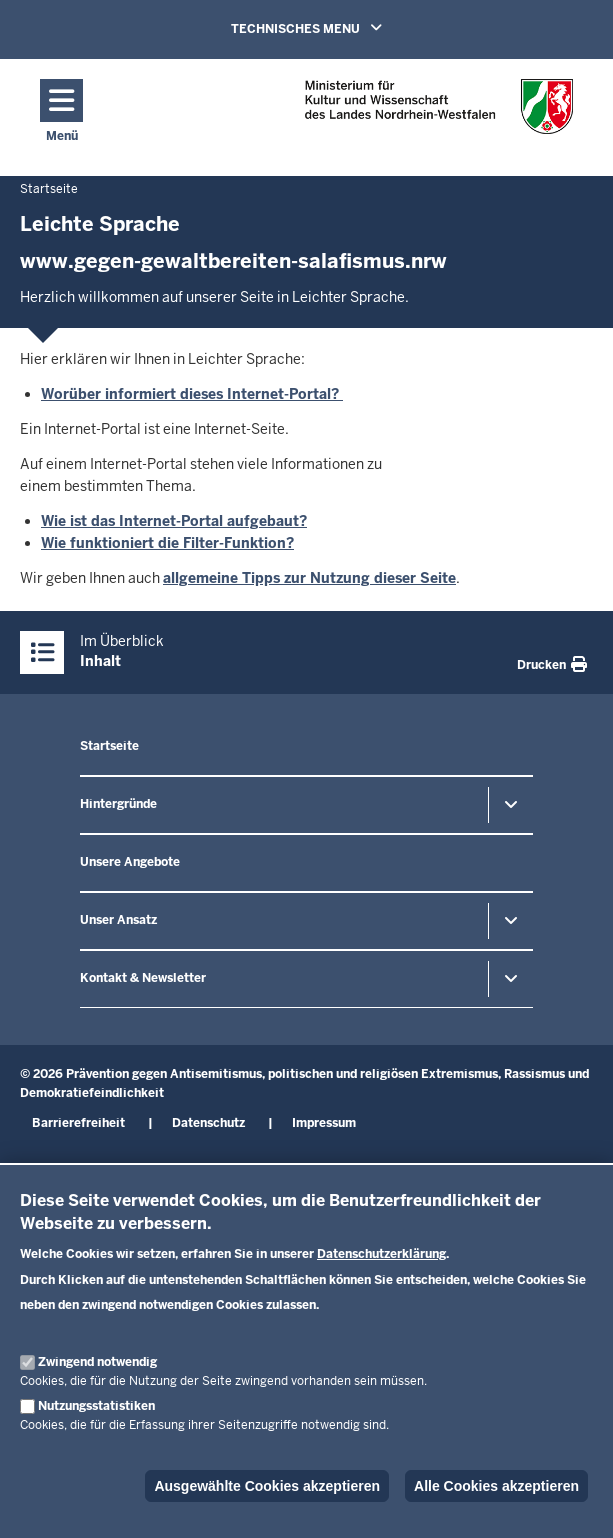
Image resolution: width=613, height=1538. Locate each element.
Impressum (324, 1123)
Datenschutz (208, 1123)
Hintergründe (118, 804)
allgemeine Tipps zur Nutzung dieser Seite (309, 578)
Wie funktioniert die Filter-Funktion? (167, 543)
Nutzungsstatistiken (96, 1406)
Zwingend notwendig (97, 1362)
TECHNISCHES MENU (335, 28)
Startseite (109, 746)
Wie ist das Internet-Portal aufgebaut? (174, 521)
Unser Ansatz (118, 920)
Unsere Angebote (130, 862)
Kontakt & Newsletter (143, 978)
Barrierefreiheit (78, 1123)
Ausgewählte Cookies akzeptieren (267, 1486)
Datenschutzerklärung (381, 1254)
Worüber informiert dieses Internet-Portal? (192, 394)
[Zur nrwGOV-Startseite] (439, 112)
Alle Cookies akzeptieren (496, 1486)
